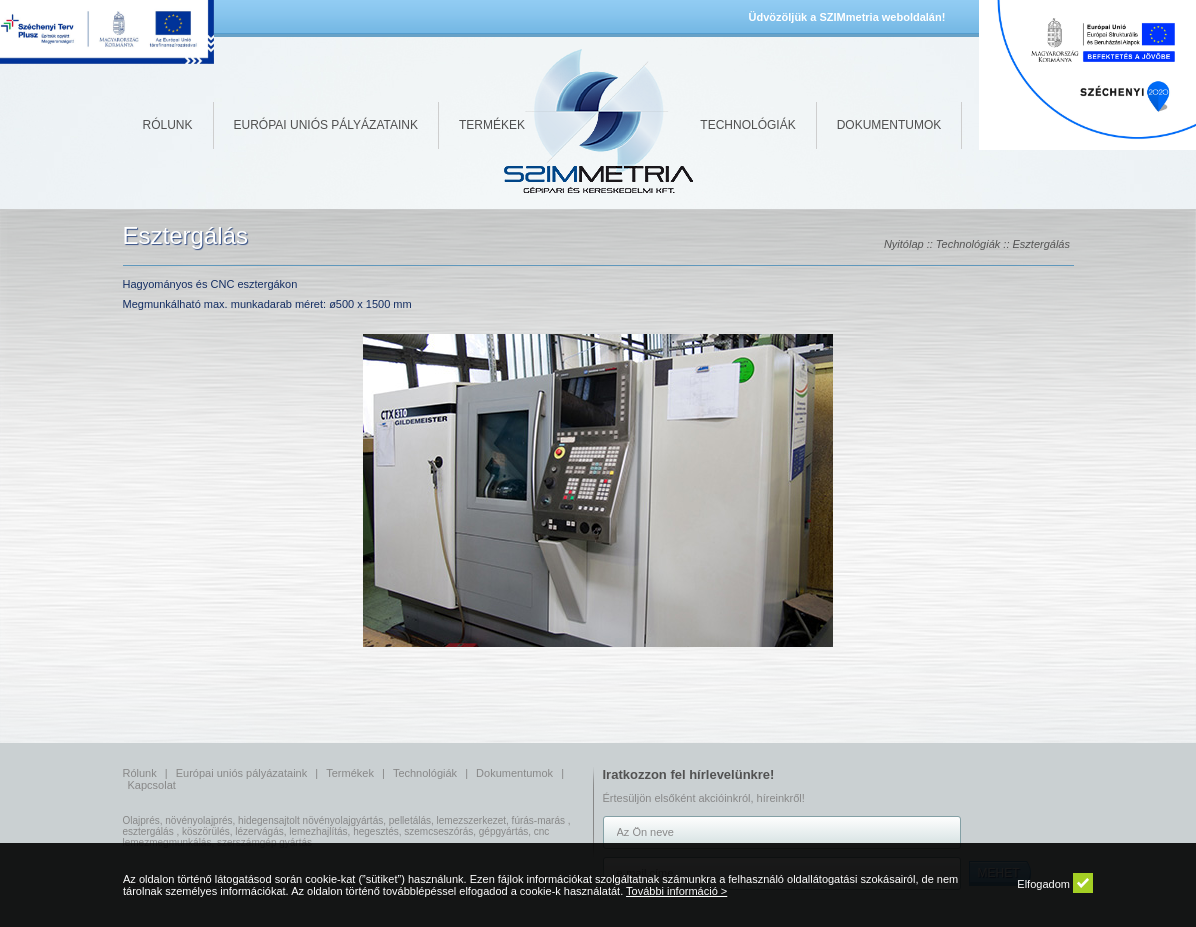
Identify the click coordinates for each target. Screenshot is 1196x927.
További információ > (676, 891)
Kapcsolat (152, 785)
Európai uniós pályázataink (326, 125)
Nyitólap (904, 244)
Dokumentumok (889, 125)
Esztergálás (1041, 244)
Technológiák (747, 125)
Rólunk (168, 125)
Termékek (492, 125)
